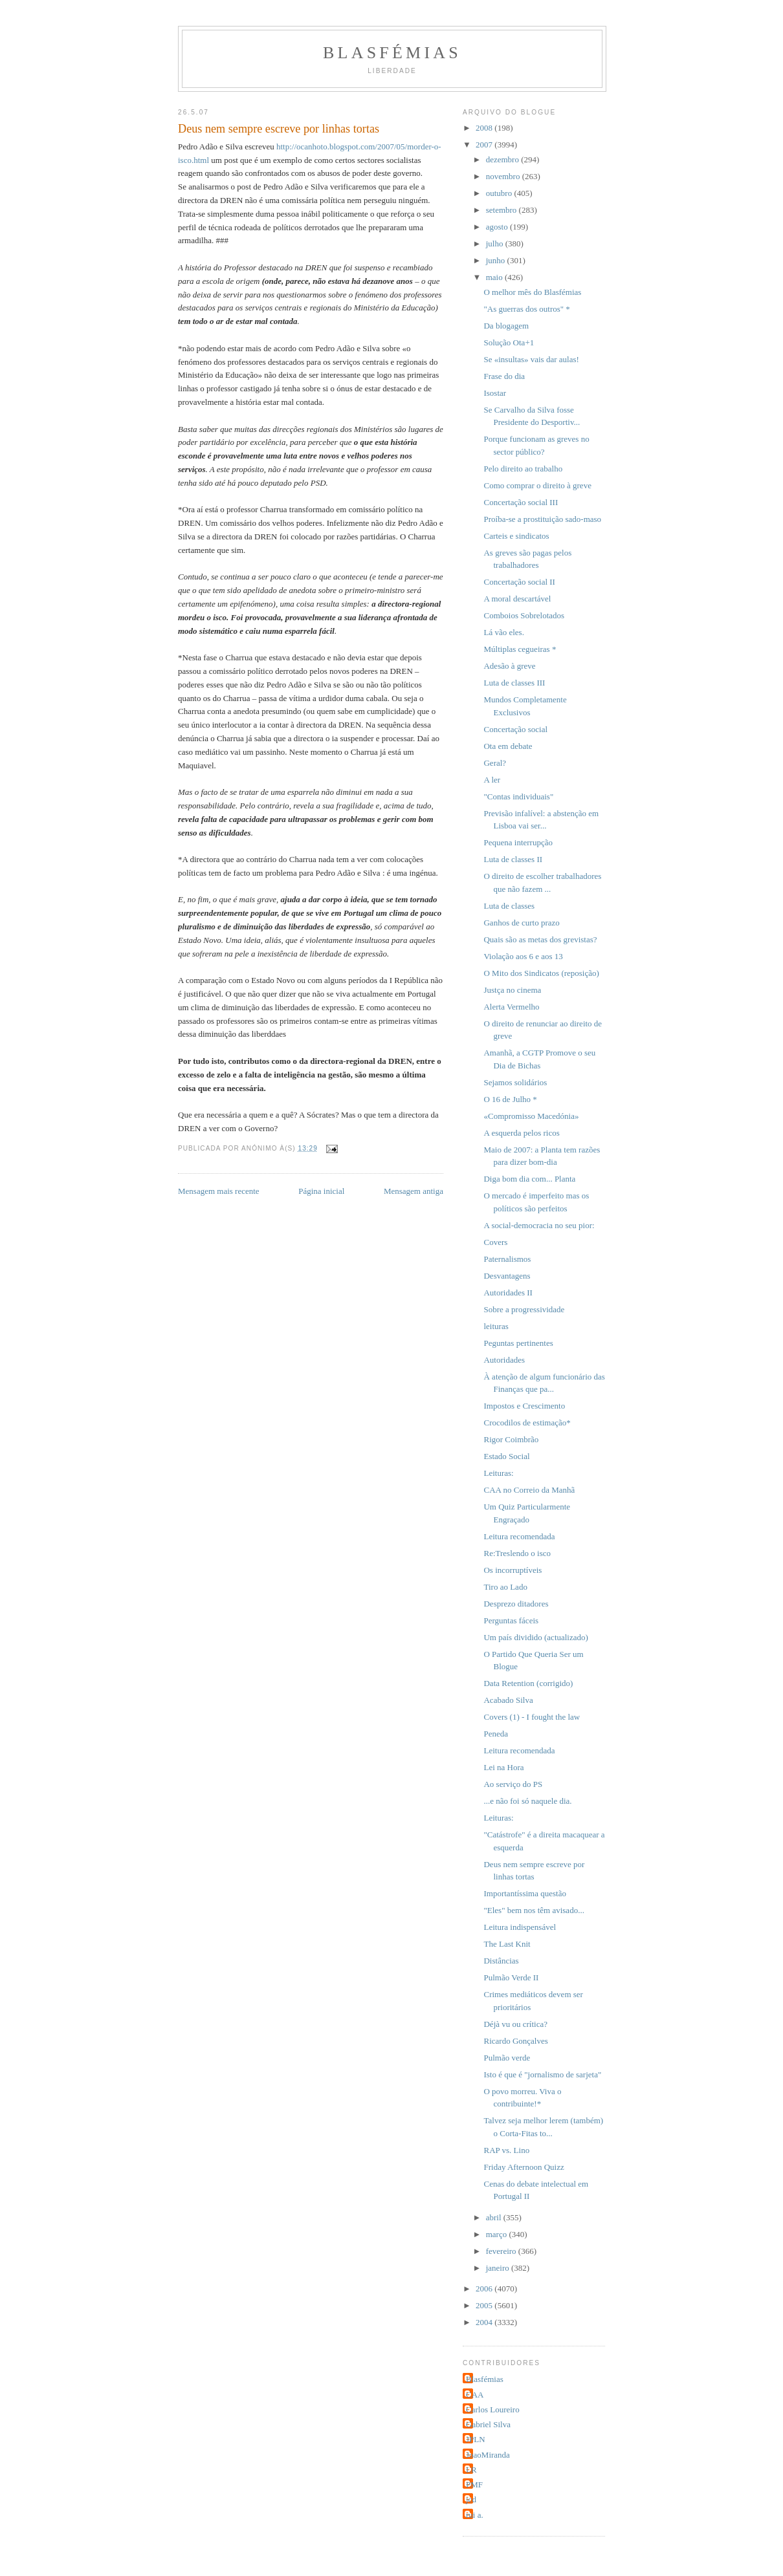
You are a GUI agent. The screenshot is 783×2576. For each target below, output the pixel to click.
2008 (485, 128)
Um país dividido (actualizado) (535, 1637)
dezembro (504, 159)
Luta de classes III (514, 682)
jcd (471, 2499)
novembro (504, 176)
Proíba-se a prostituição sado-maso (542, 519)
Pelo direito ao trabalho (522, 468)
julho (495, 243)
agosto (498, 227)
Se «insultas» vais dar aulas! (531, 359)
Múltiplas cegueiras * (519, 649)
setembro (502, 210)
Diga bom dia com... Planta (529, 1179)
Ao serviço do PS (512, 1784)
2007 (485, 144)
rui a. (474, 2515)
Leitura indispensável (519, 1927)
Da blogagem (506, 325)
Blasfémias (392, 52)
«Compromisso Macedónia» (531, 1116)
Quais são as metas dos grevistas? (540, 939)
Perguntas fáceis (510, 1620)
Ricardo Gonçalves (515, 2041)
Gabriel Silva (488, 2424)
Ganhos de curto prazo (521, 922)
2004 (485, 2322)
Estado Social (506, 1456)
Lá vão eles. (503, 632)
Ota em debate (507, 746)
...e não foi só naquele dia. (527, 1801)
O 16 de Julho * (509, 1099)
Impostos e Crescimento (524, 1406)
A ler (491, 780)
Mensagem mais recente (218, 1191)
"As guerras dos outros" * (526, 309)
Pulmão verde (506, 2057)
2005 (485, 2305)
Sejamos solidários (515, 1082)
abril (494, 2217)
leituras (495, 1326)
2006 (485, 2288)
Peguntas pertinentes (518, 1343)
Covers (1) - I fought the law (531, 1717)
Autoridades (504, 1360)
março (497, 2234)
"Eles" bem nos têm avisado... (533, 1910)
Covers (495, 1242)
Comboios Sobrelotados (523, 615)
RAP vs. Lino (506, 2150)
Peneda (495, 1733)
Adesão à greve (509, 666)
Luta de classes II (512, 859)
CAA (474, 2394)
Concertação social (515, 729)
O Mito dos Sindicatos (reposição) (541, 973)
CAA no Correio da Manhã (529, 1490)
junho (496, 260)
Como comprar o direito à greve (537, 485)
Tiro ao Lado (505, 1587)
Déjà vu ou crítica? (515, 2024)
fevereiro (502, 2251)
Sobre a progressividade (523, 1309)
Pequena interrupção (517, 842)
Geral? (494, 763)
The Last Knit (506, 1944)
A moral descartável (517, 598)
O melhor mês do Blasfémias (532, 292)
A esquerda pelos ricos (521, 1133)
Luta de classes (509, 906)
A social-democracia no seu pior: (538, 1225)
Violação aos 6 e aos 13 (522, 956)
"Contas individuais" (518, 796)
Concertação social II (519, 582)
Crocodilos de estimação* (526, 1422)
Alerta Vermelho (511, 1007)
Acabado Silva (508, 1700)
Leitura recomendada (519, 1536)
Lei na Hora (503, 1767)
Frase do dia (504, 376)
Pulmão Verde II (510, 1977)
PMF (474, 2484)
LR (471, 2469)
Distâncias (500, 1960)
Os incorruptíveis (512, 1570)
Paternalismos (507, 1259)
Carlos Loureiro (493, 2409)
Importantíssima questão (524, 1893)
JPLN (475, 2439)
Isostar (494, 393)
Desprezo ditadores (515, 1603)
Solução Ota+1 (508, 342)
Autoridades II (507, 1292)
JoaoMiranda (488, 2455)
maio (495, 277)
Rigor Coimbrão (510, 1439)
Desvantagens (506, 1276)
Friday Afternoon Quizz (523, 2167)
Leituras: (498, 1473)
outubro (500, 193)
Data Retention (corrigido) (528, 1683)
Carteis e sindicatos (516, 536)
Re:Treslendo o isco (517, 1553)
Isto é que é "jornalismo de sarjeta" (542, 2074)
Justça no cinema (512, 990)
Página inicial (321, 1191)
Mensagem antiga (413, 1191)
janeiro (498, 2268)
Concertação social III (520, 502)
